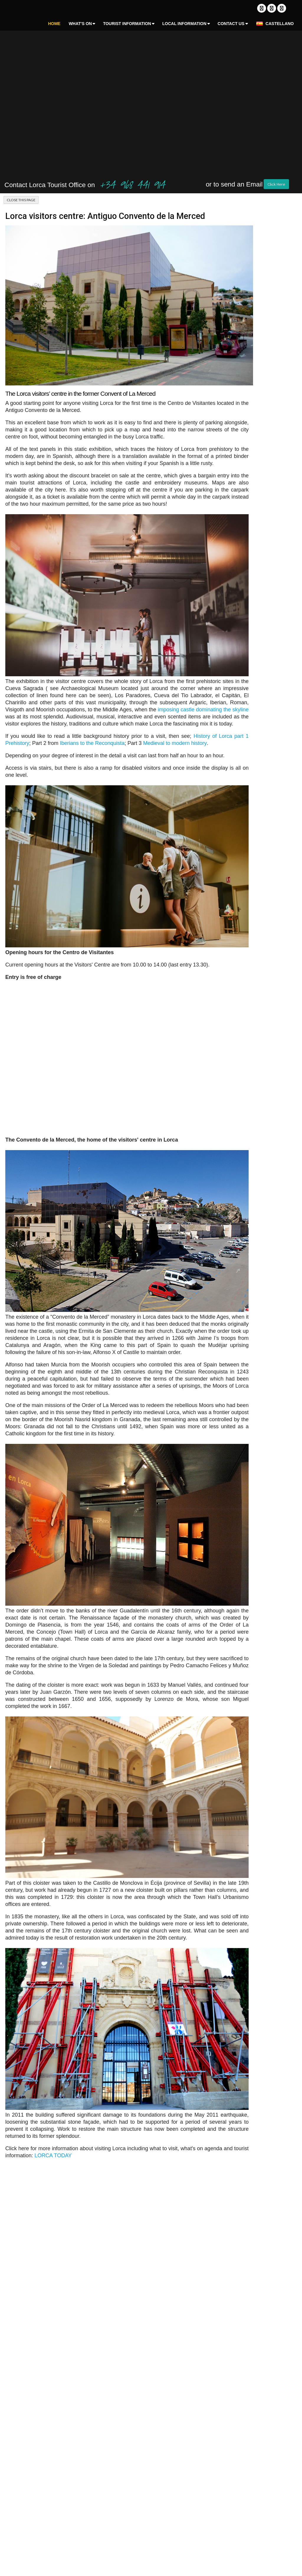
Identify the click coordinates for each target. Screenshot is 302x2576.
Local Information (184, 23)
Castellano (275, 24)
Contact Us (231, 23)
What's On (80, 23)
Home (54, 23)
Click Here (276, 184)
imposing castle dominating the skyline (203, 710)
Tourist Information (127, 23)
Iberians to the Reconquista (92, 743)
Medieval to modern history (175, 743)
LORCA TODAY (53, 2155)
